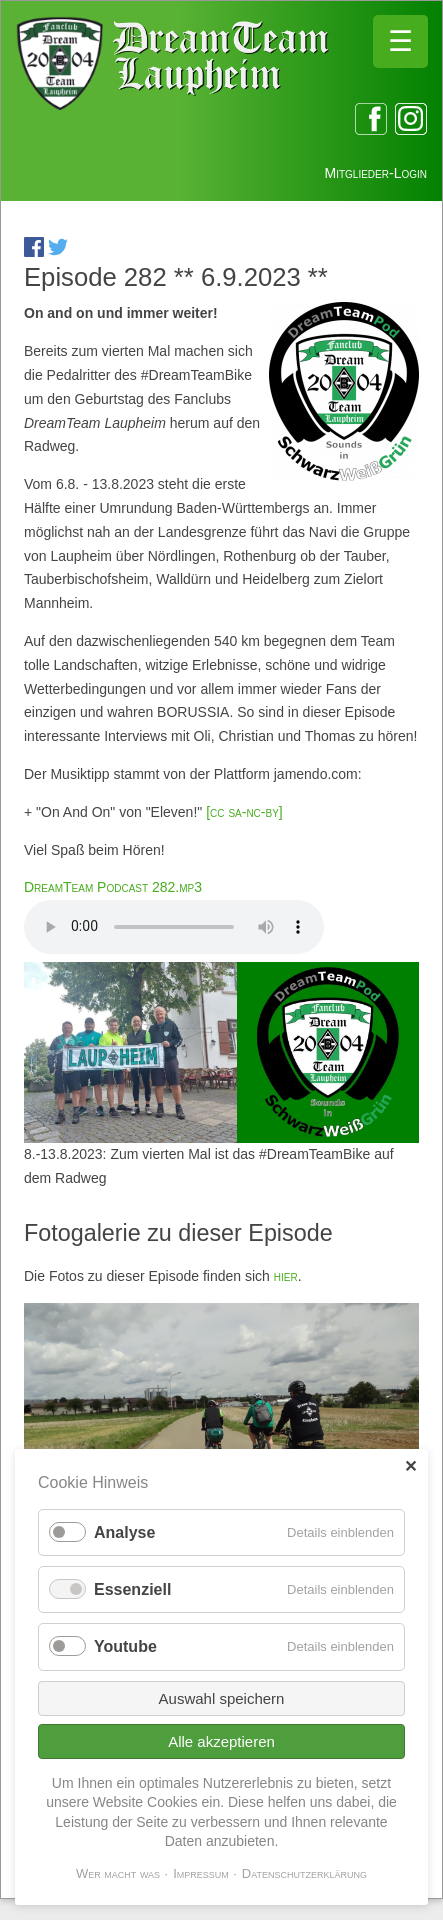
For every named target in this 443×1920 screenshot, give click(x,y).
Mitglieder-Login (376, 173)
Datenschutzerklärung (304, 1873)
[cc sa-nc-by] (242, 812)
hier (286, 1276)
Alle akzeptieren (221, 1741)
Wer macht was (118, 1873)
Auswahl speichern (222, 1698)
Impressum (201, 1873)
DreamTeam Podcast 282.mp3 (113, 887)
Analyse (124, 1532)
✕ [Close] (410, 1466)
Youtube (125, 1646)
